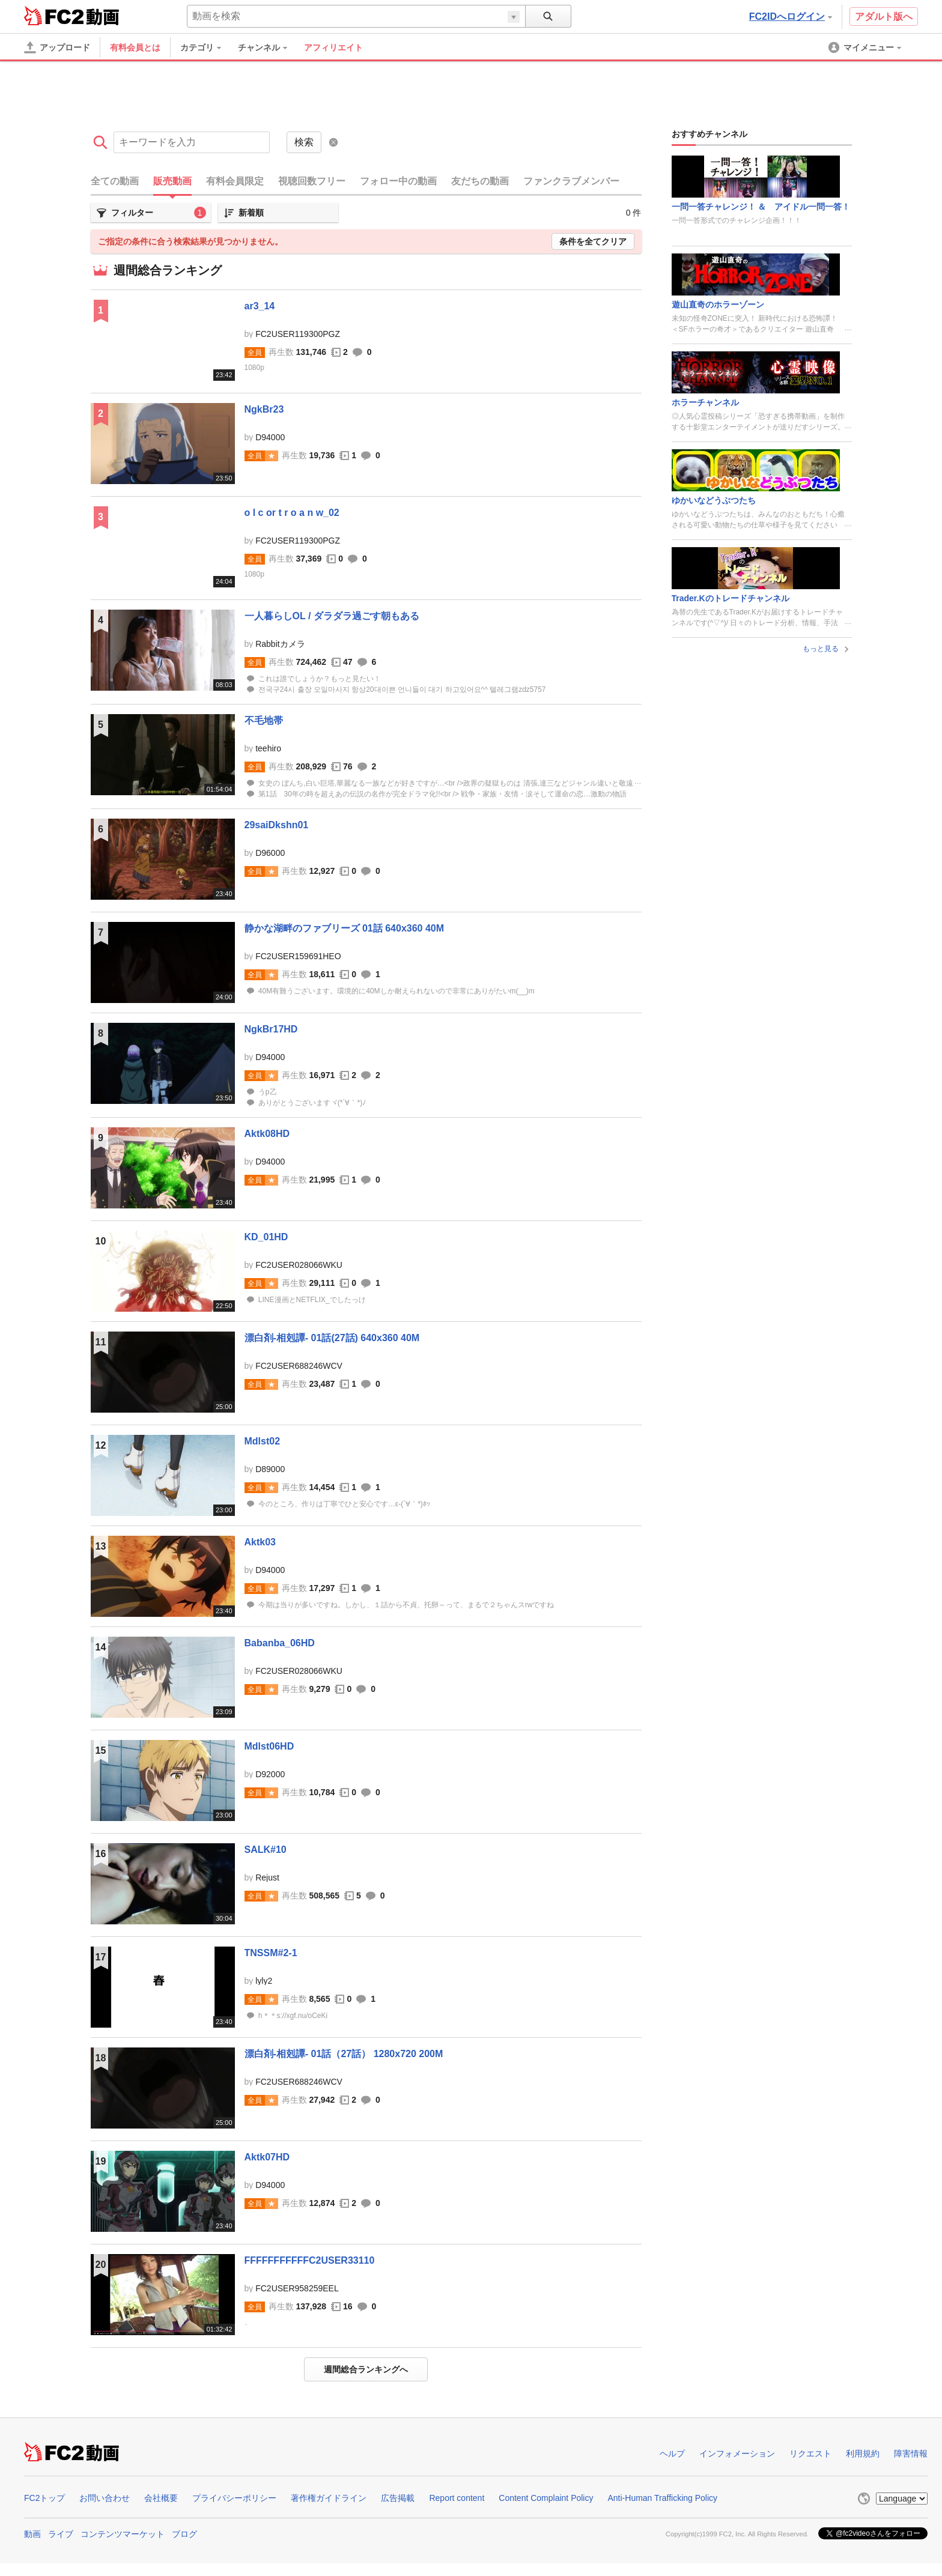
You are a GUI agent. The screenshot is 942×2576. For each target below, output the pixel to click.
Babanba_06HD (280, 1643)
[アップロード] (57, 47)
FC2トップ (44, 2498)
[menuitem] (206, 47)
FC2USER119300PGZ (297, 334)
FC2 (54, 15)
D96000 (270, 853)
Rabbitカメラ (280, 644)
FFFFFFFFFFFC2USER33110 (310, 2260)
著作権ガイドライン (328, 2498)
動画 (32, 2534)
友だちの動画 (480, 181)
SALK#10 (266, 1849)
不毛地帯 (264, 720)
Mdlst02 (263, 1441)
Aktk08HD (267, 1134)
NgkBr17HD (271, 1029)
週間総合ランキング (168, 270)
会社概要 (161, 2498)
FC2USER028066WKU (298, 1265)
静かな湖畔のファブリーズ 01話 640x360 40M (345, 928)
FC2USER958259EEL (297, 2288)
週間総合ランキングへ (366, 2369)
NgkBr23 (264, 409)
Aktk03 (260, 1542)
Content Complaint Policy (546, 2498)
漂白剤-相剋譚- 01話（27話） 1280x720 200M (344, 2054)
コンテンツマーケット (123, 2534)
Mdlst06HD (269, 1746)
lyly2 (263, 1981)
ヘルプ (672, 2453)
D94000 (270, 437)
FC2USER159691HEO (298, 956)
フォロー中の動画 (398, 181)
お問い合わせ (104, 2498)
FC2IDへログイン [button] (790, 16)
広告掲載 (398, 2498)
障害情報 (911, 2453)
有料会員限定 (235, 181)
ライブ (60, 2534)
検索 (304, 142)
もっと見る (827, 648)
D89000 (270, 1469)
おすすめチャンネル (709, 134)
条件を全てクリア (593, 241)
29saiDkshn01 (277, 825)
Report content (456, 2498)
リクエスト (810, 2453)
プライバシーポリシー (234, 2498)
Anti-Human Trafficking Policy (662, 2498)
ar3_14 (260, 306)
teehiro (268, 748)
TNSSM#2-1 (271, 1953)
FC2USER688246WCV (298, 1366)
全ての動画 (115, 181)
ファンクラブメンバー (571, 181)
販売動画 (172, 181)
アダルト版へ (884, 16)
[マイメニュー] (866, 47)
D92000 (270, 1774)
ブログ (184, 2534)
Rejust (267, 1877)
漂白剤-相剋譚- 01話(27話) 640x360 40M (332, 1338)
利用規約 (863, 2453)
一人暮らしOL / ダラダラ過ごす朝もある (332, 616)
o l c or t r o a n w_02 (292, 513)
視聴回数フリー (311, 181)
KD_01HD (266, 1237)
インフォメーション (737, 2453)
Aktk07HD (267, 2157)
